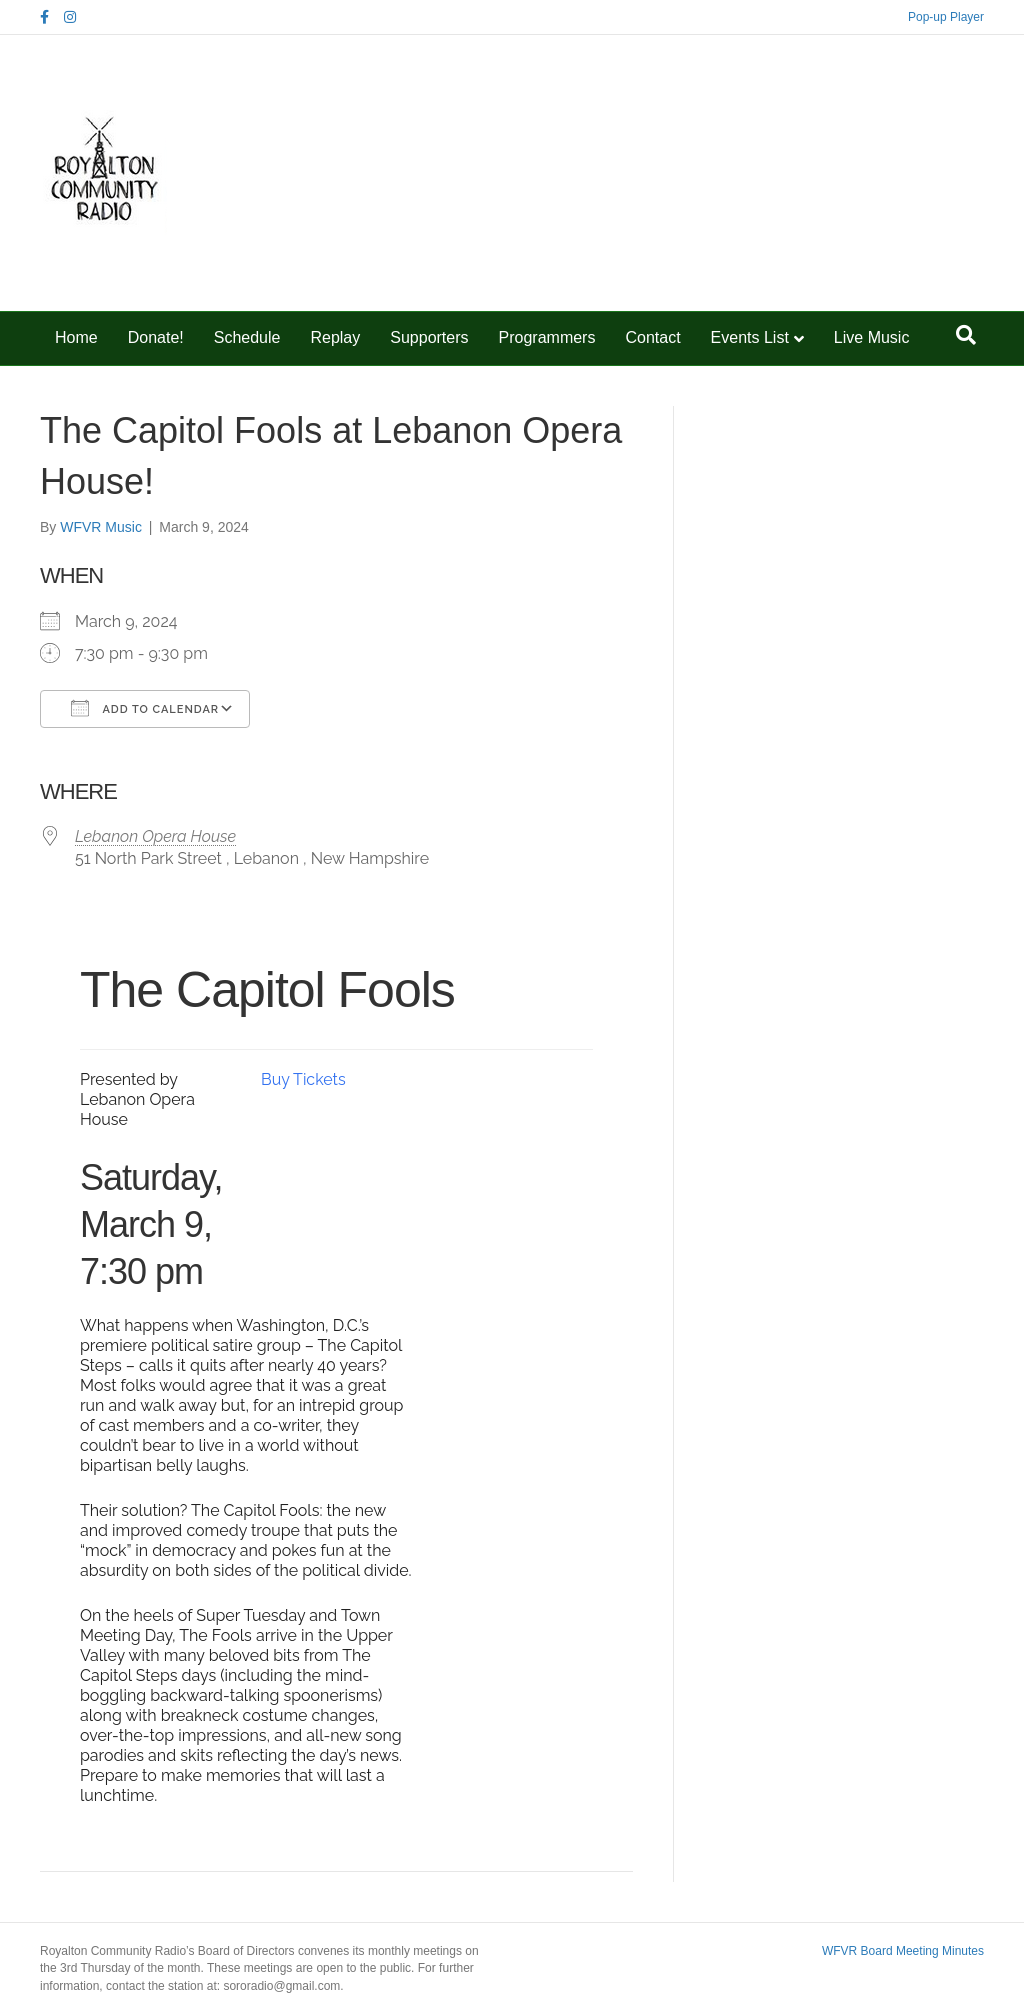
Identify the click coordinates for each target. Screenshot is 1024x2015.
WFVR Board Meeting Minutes (903, 1951)
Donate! (156, 337)
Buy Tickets (303, 1079)
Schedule (247, 337)
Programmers (547, 337)
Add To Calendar (145, 708)
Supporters (429, 337)
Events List (750, 337)
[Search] (966, 335)
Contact (652, 337)
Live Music (872, 337)
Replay (335, 337)
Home (76, 337)
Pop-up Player (946, 17)
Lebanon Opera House (155, 836)
